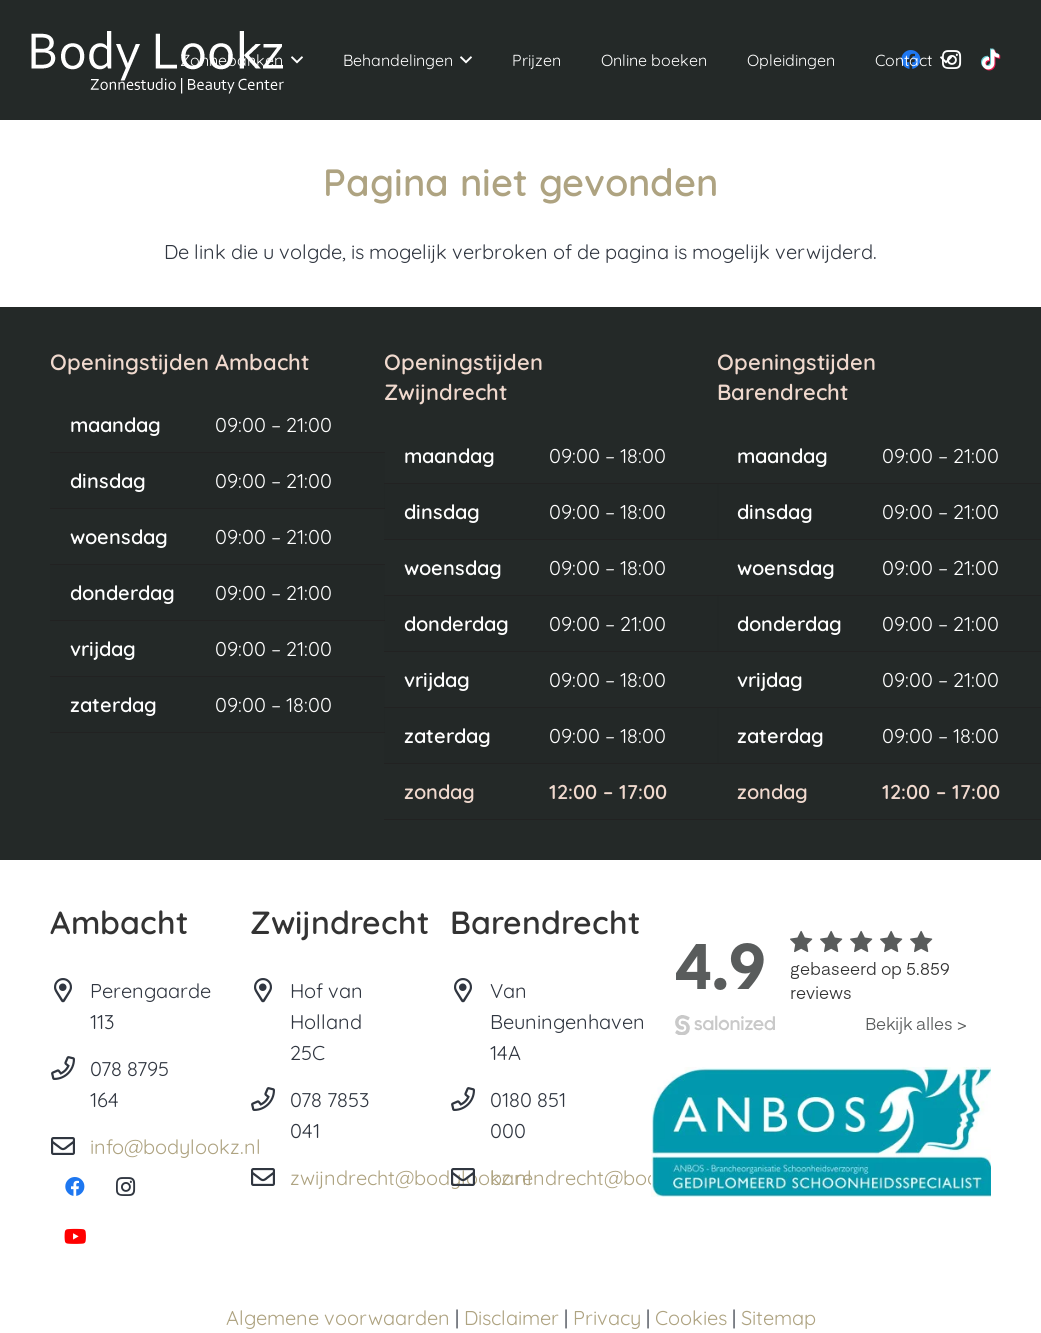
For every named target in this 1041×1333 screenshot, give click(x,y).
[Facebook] (75, 1187)
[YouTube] (75, 1237)
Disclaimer (511, 1317)
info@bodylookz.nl (175, 1146)
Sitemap (778, 1317)
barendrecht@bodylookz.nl (615, 1177)
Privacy (607, 1317)
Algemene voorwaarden (338, 1317)
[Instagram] (125, 1187)
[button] (293, 60)
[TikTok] (991, 60)
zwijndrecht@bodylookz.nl (411, 1177)
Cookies (691, 1317)
